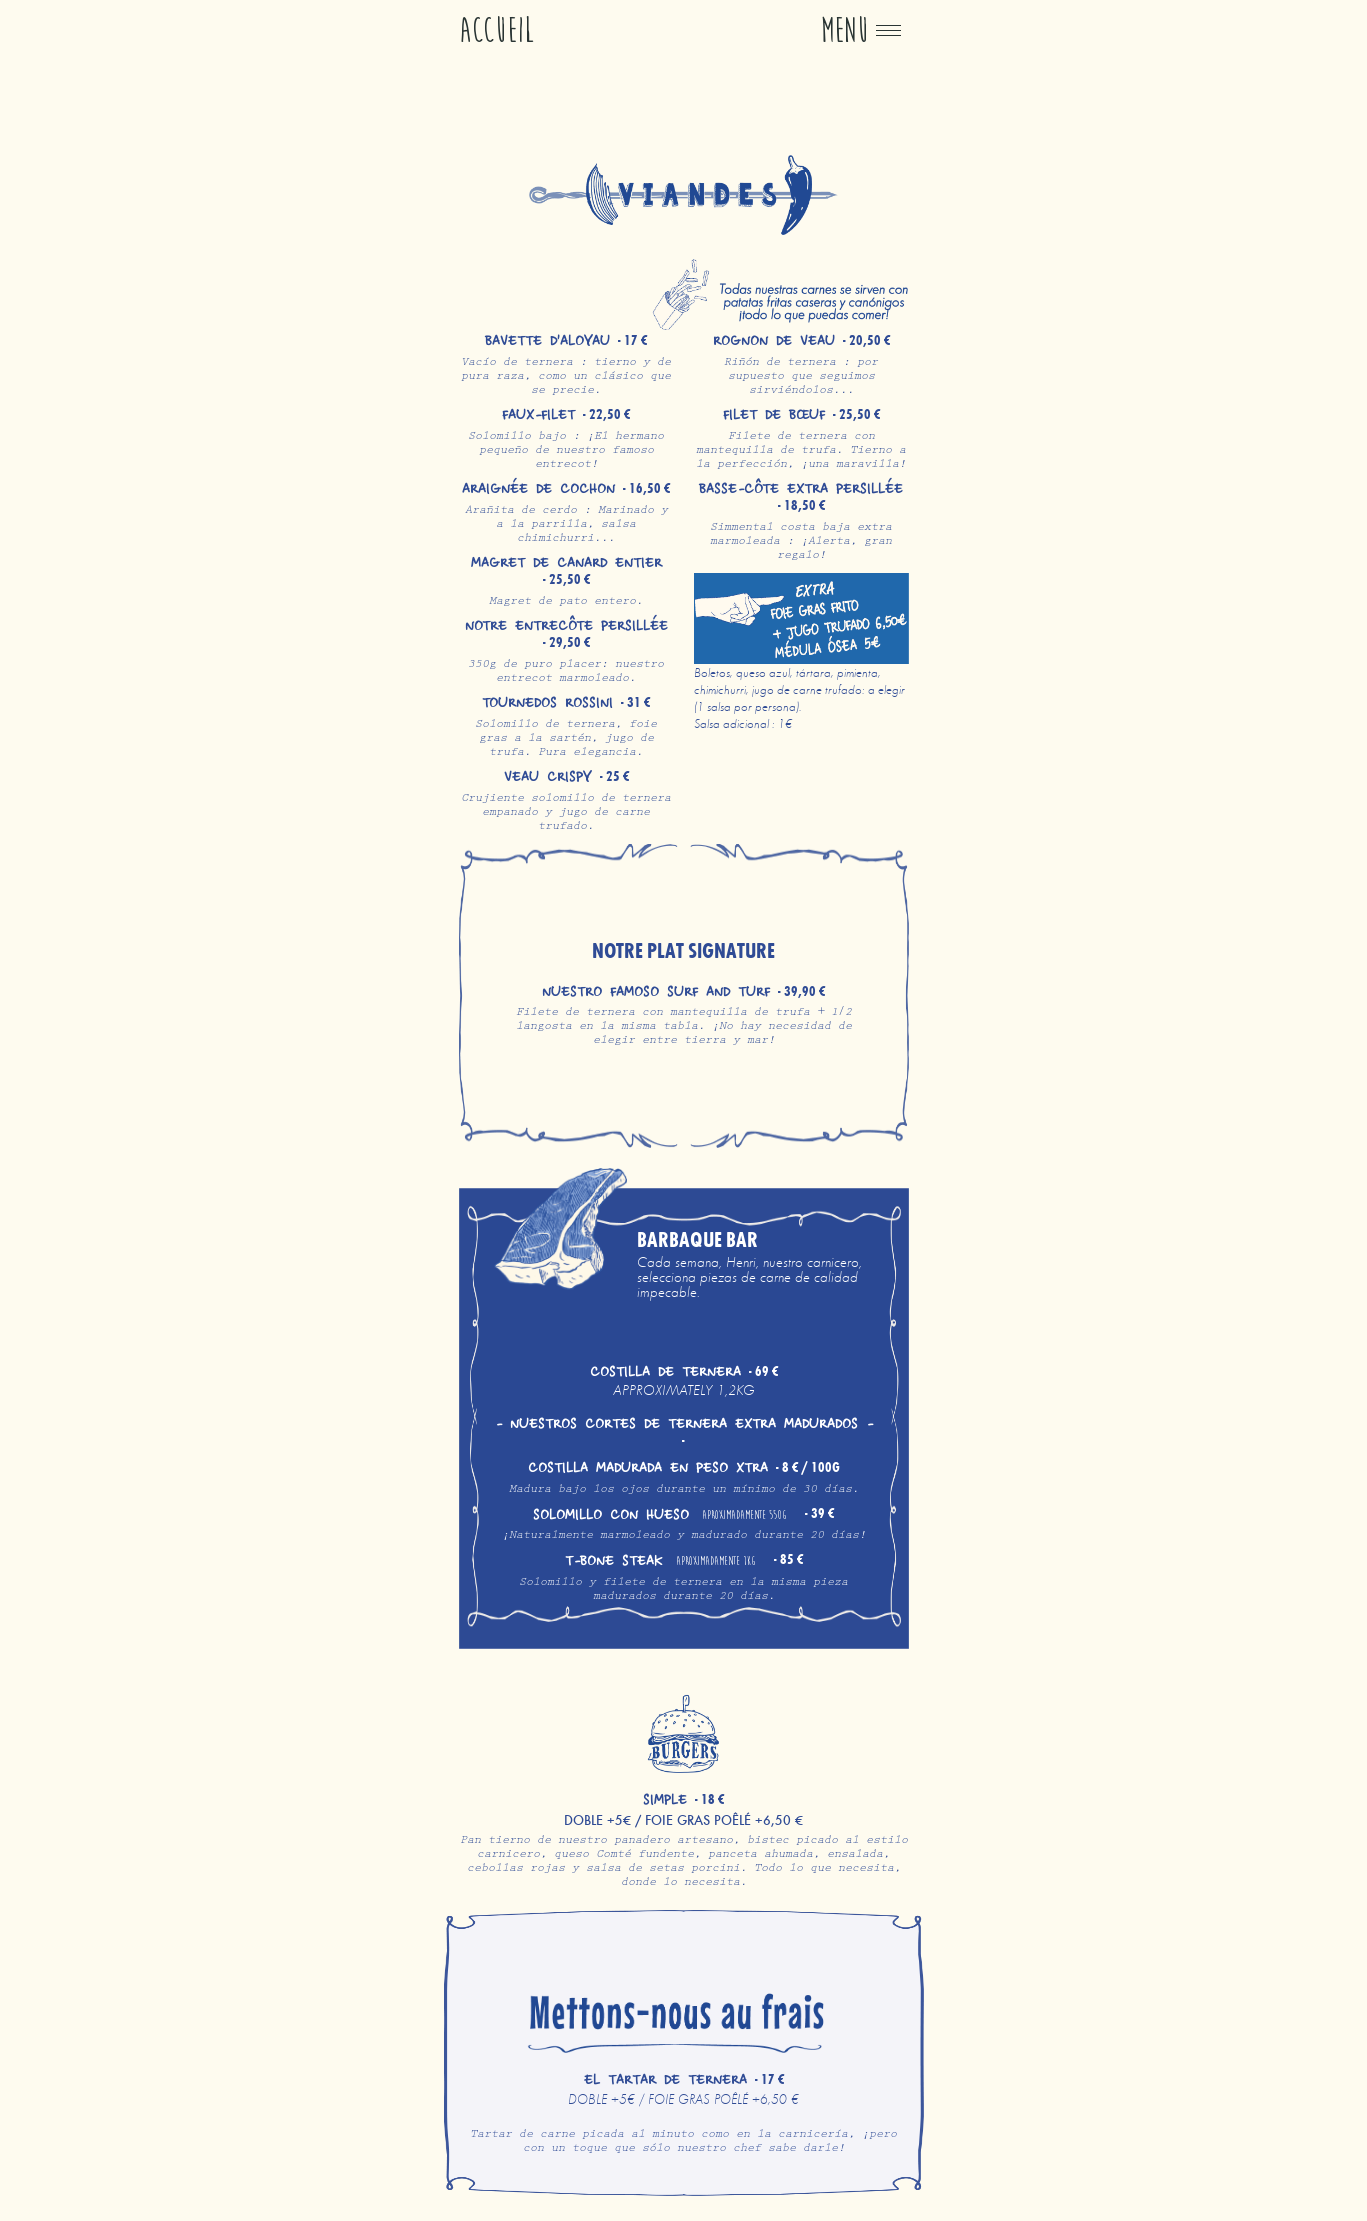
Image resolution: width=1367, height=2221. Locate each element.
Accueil (497, 30)
